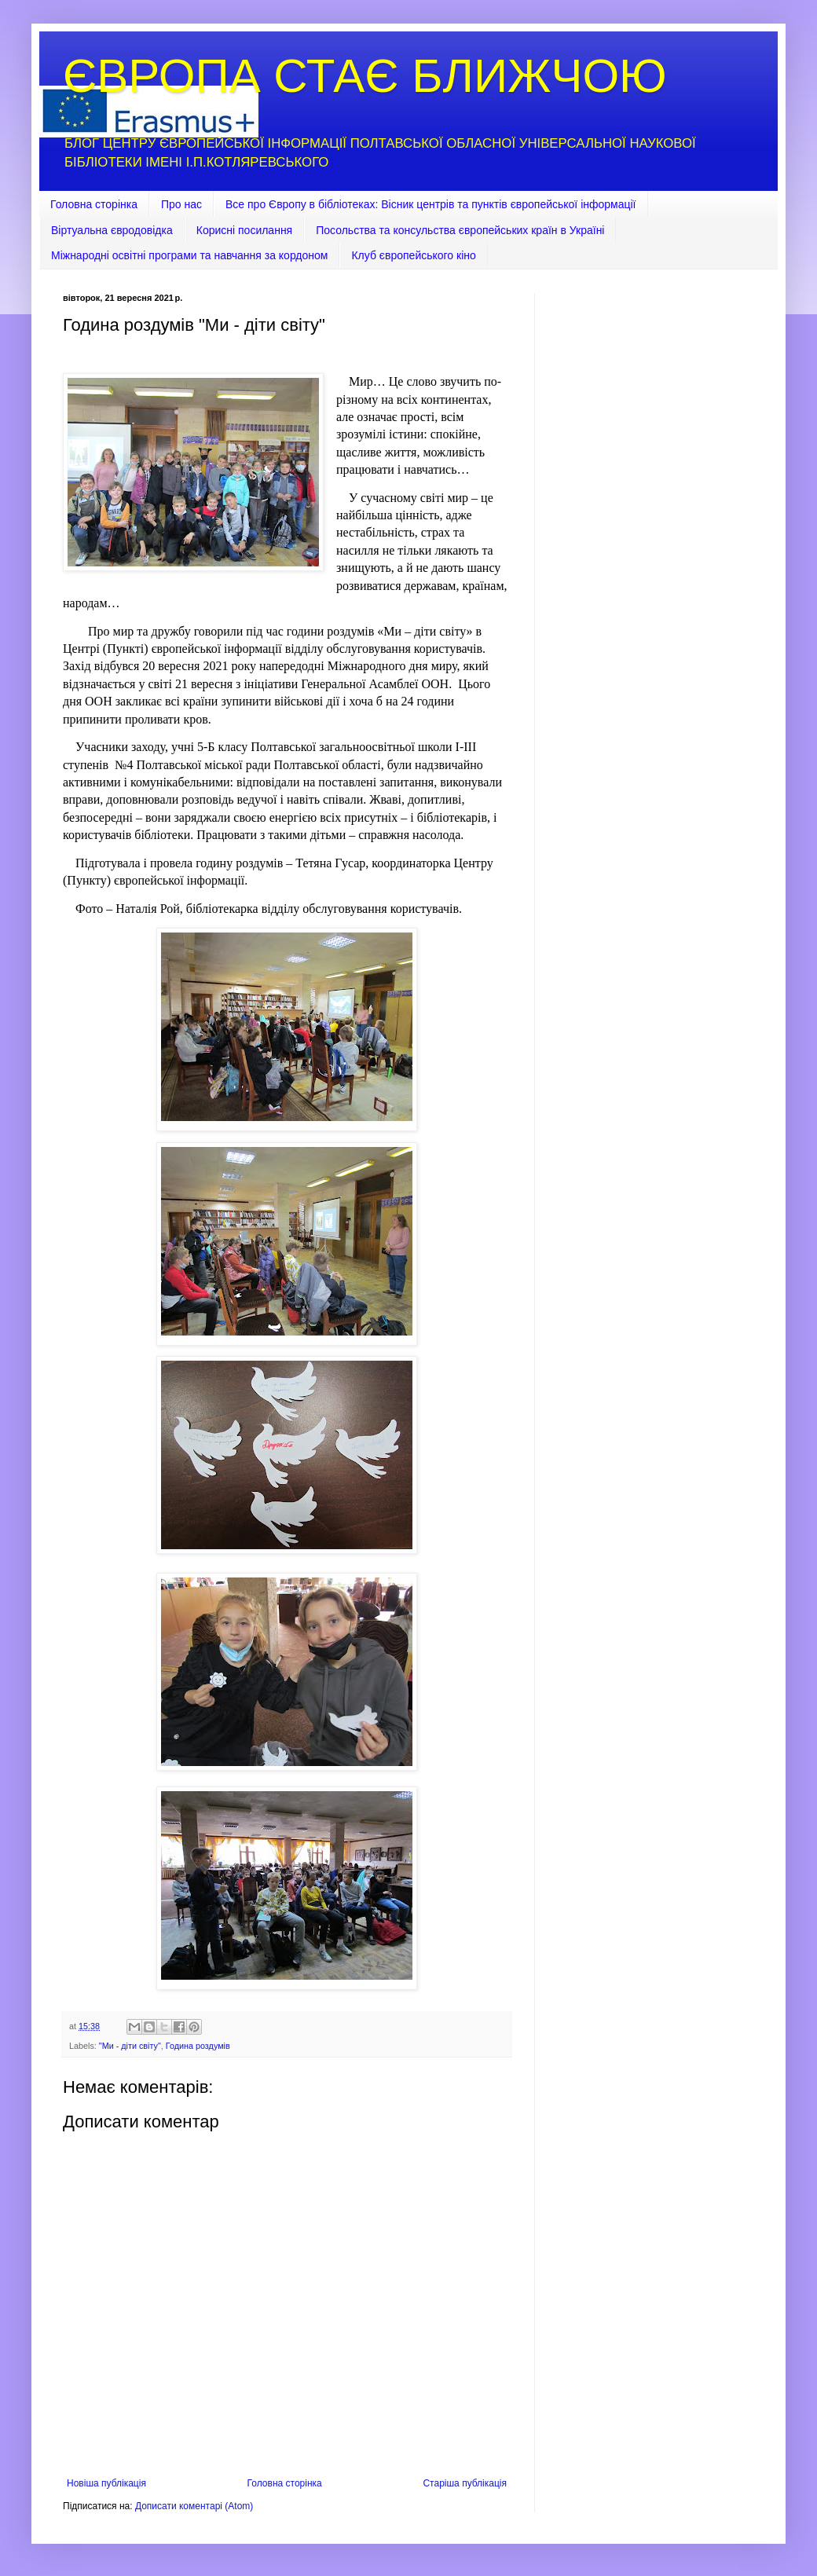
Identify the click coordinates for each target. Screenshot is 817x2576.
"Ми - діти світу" (130, 2045)
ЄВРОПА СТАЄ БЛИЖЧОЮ (365, 75)
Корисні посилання (244, 230)
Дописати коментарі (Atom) (194, 2506)
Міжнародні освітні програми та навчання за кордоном (189, 255)
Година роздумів (198, 2045)
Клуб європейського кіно (413, 255)
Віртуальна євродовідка (112, 230)
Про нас (181, 204)
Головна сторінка (93, 204)
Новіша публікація (106, 2483)
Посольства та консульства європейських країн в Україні (460, 230)
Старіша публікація (465, 2483)
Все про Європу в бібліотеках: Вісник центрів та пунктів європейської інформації (430, 204)
